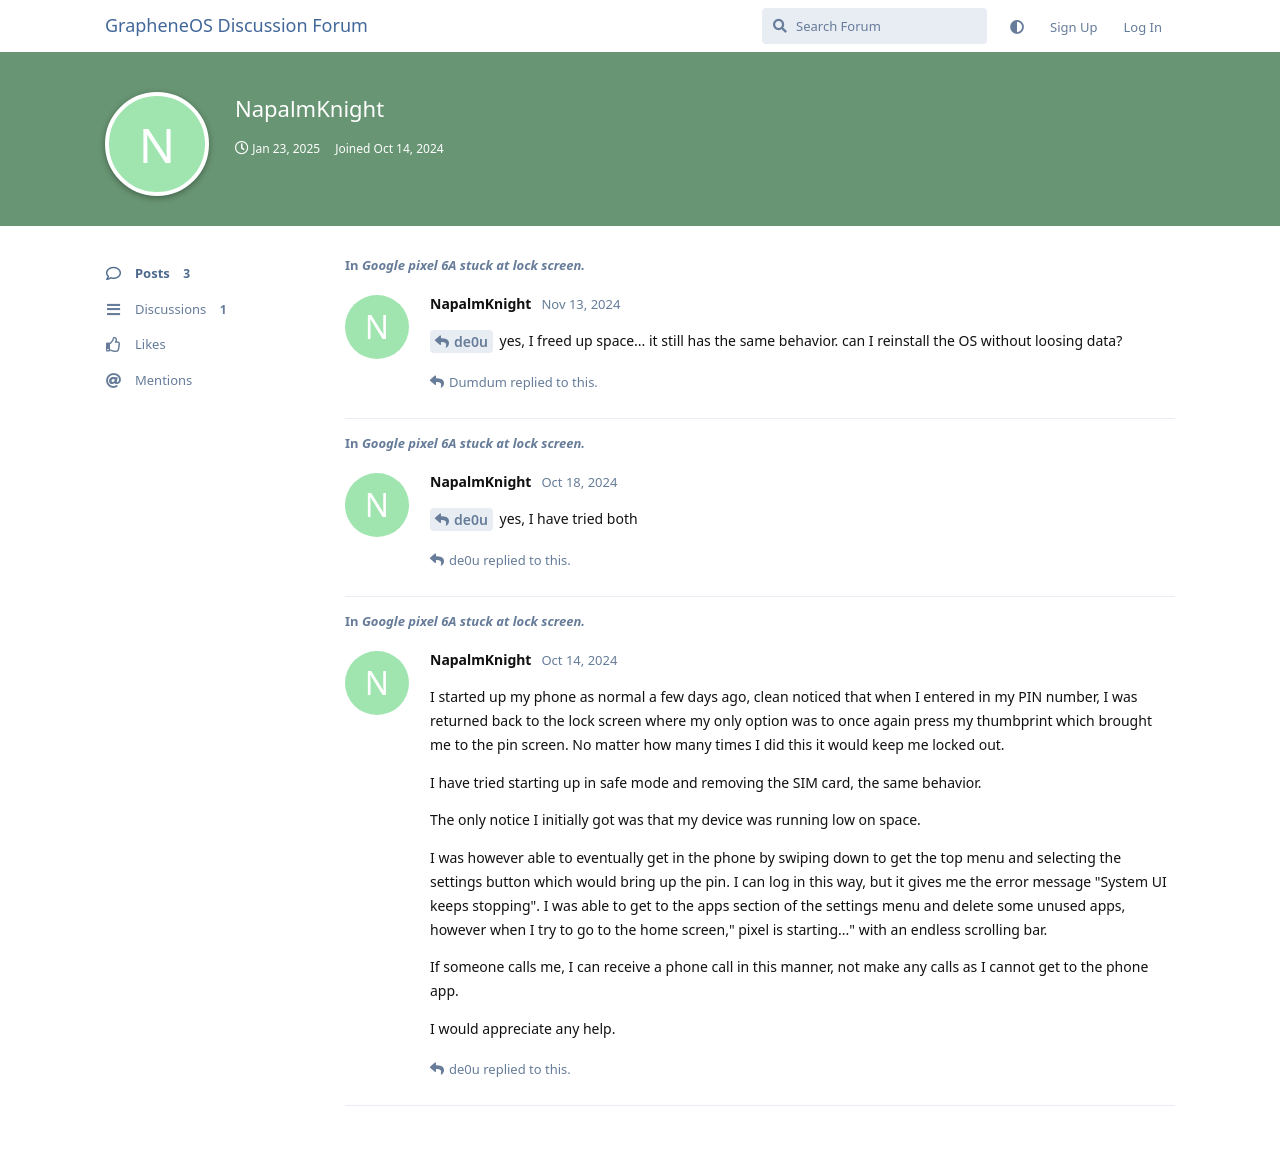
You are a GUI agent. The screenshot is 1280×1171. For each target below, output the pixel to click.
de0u (471, 341)
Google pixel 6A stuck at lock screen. (473, 265)
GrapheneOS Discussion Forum (236, 25)
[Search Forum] (874, 26)
